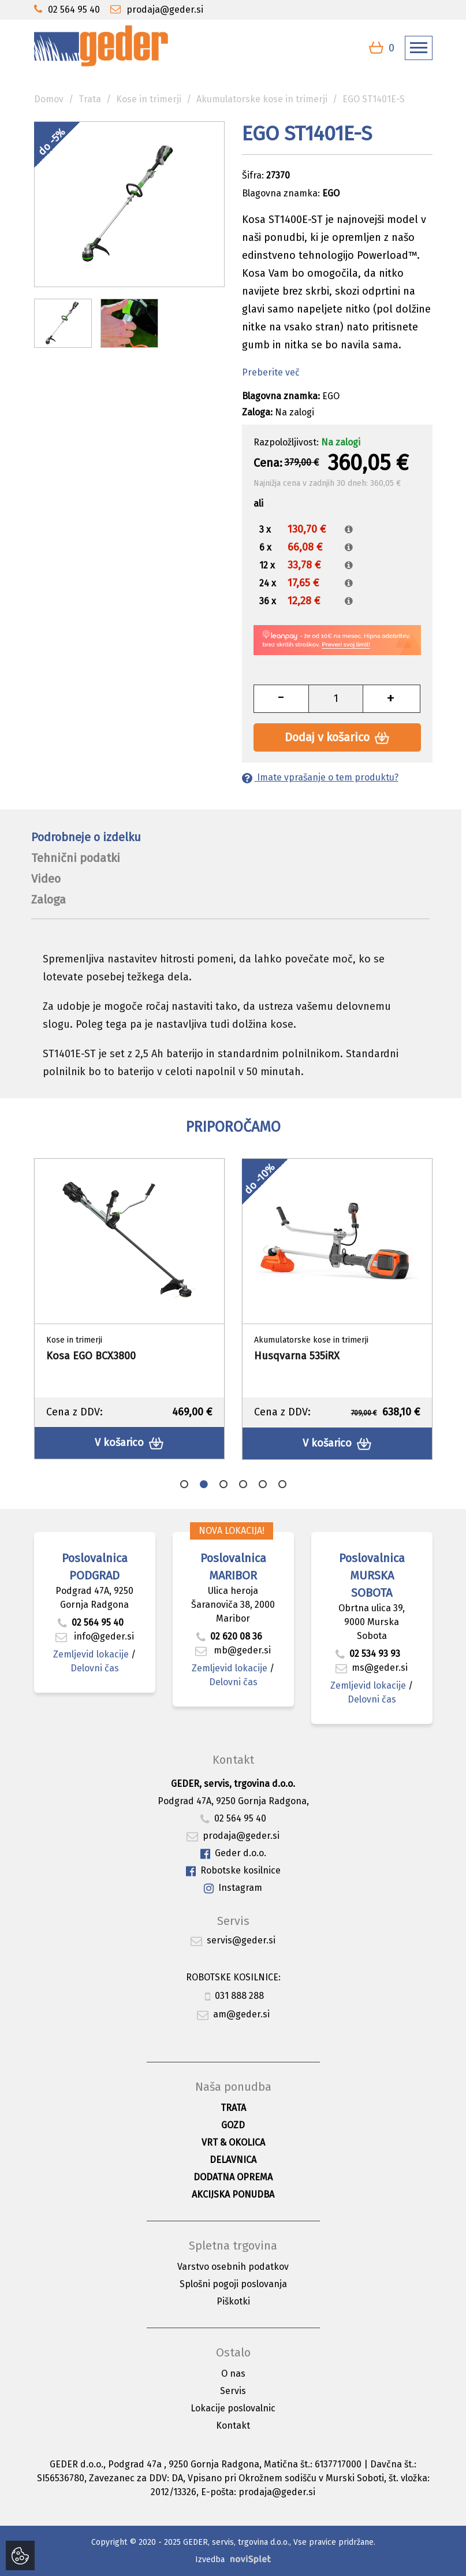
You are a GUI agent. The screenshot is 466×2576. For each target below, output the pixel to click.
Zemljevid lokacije (91, 1654)
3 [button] (223, 1484)
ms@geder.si (371, 1667)
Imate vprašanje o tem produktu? (320, 777)
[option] (129, 1309)
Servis (233, 2390)
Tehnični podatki (75, 858)
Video (46, 879)
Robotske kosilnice (233, 1871)
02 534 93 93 (368, 1653)
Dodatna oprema (233, 2177)
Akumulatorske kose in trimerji (261, 99)
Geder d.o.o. (233, 1854)
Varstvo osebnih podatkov (233, 2266)
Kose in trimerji (148, 99)
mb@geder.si (233, 1650)
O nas (233, 2373)
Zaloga (48, 899)
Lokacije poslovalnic (233, 2408)
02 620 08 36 (229, 1636)
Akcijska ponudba (233, 2194)
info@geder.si (94, 1636)
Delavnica (233, 2159)
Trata (90, 99)
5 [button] (263, 1484)
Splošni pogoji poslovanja (233, 2283)
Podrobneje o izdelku (86, 837)
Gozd (233, 2125)
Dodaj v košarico (337, 737)
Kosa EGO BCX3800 (91, 1356)
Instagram (233, 1888)
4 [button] (243, 1484)
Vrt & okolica (233, 2142)
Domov (49, 99)
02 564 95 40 (91, 1622)
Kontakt (233, 2425)
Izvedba (210, 2559)
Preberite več (271, 372)
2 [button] (204, 1484)
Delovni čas (94, 1668)
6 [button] (282, 1484)
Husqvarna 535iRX (297, 1356)
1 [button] (184, 1484)
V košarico (129, 1442)
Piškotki (233, 2301)
